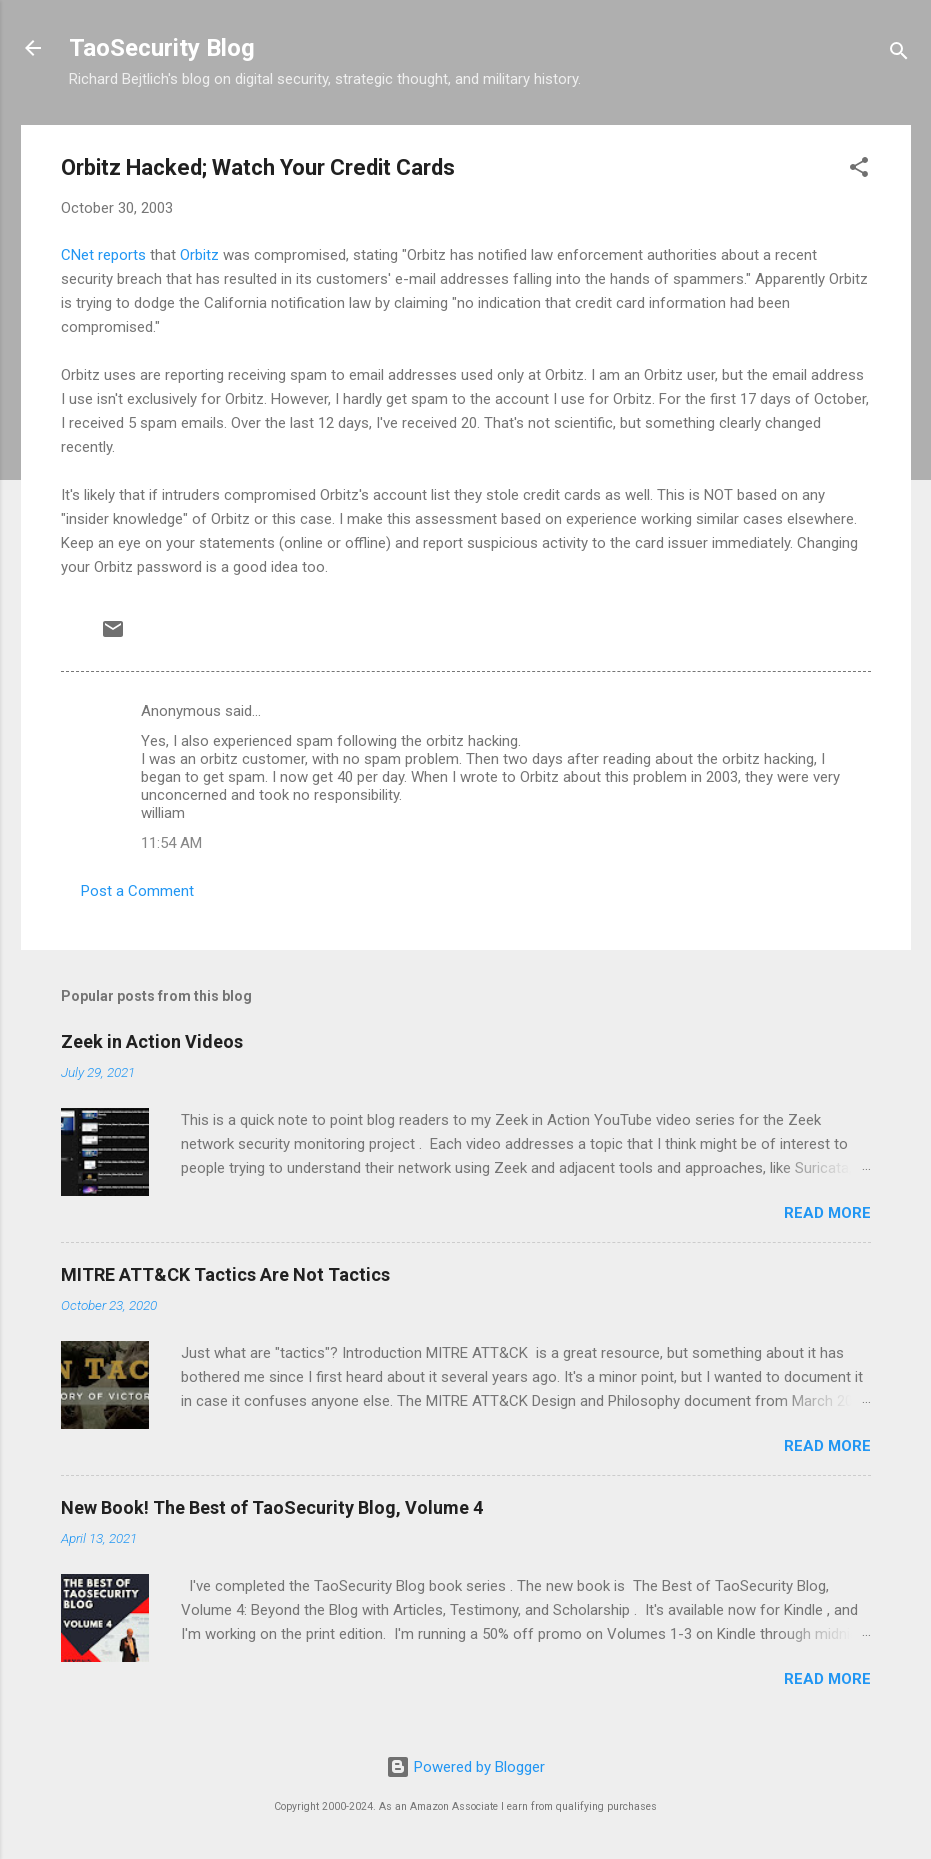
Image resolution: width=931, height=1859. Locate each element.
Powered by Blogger (465, 1767)
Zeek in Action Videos (152, 1041)
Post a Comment (137, 891)
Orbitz (199, 255)
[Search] (899, 54)
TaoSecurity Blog (162, 48)
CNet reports (103, 255)
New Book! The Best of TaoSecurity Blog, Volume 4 (272, 1507)
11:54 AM (171, 843)
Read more (827, 1213)
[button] (859, 170)
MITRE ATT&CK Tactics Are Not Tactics (225, 1274)
